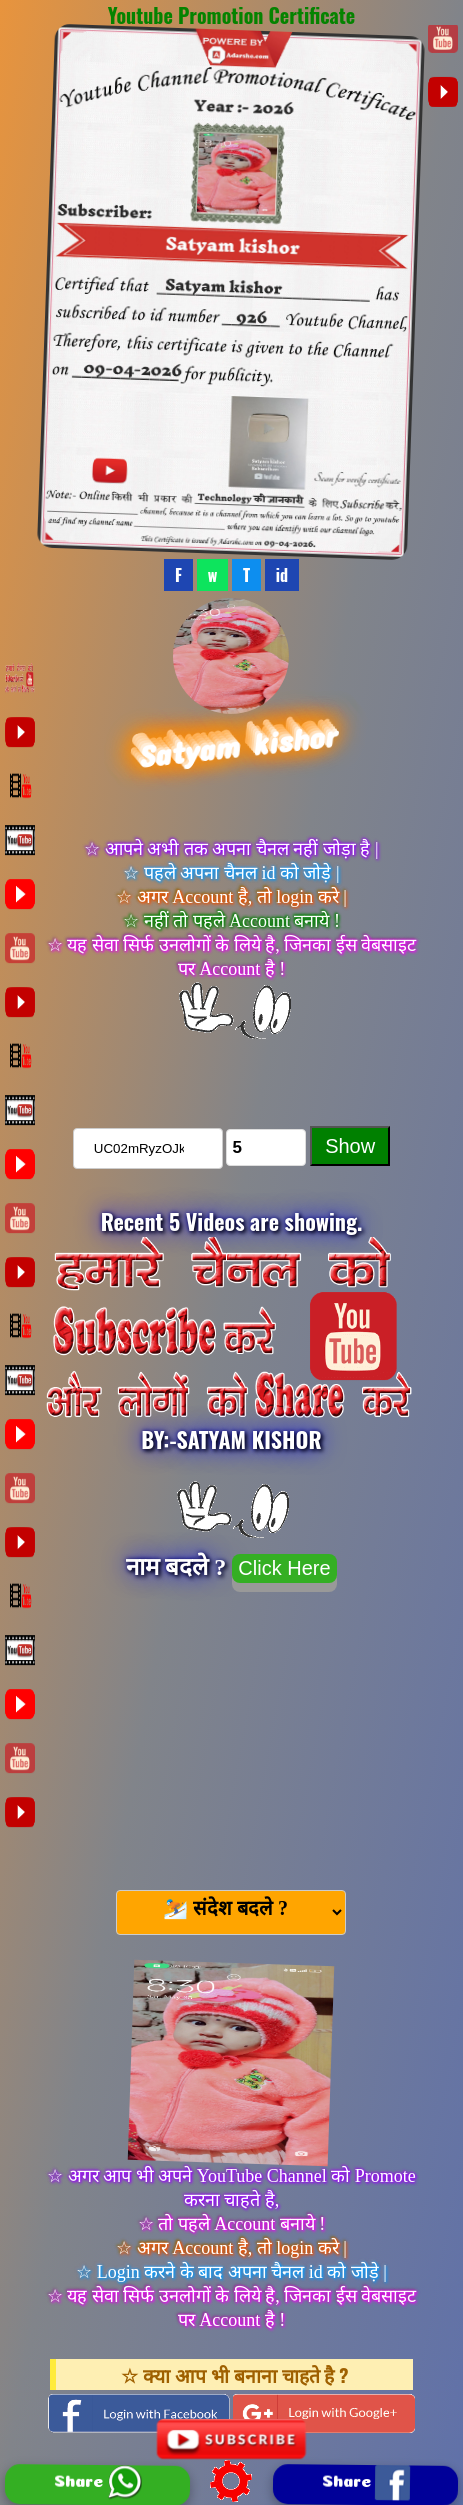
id (282, 575)
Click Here (284, 1568)
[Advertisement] (231, 1732)
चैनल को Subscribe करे (232, 1070)
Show (350, 1146)
